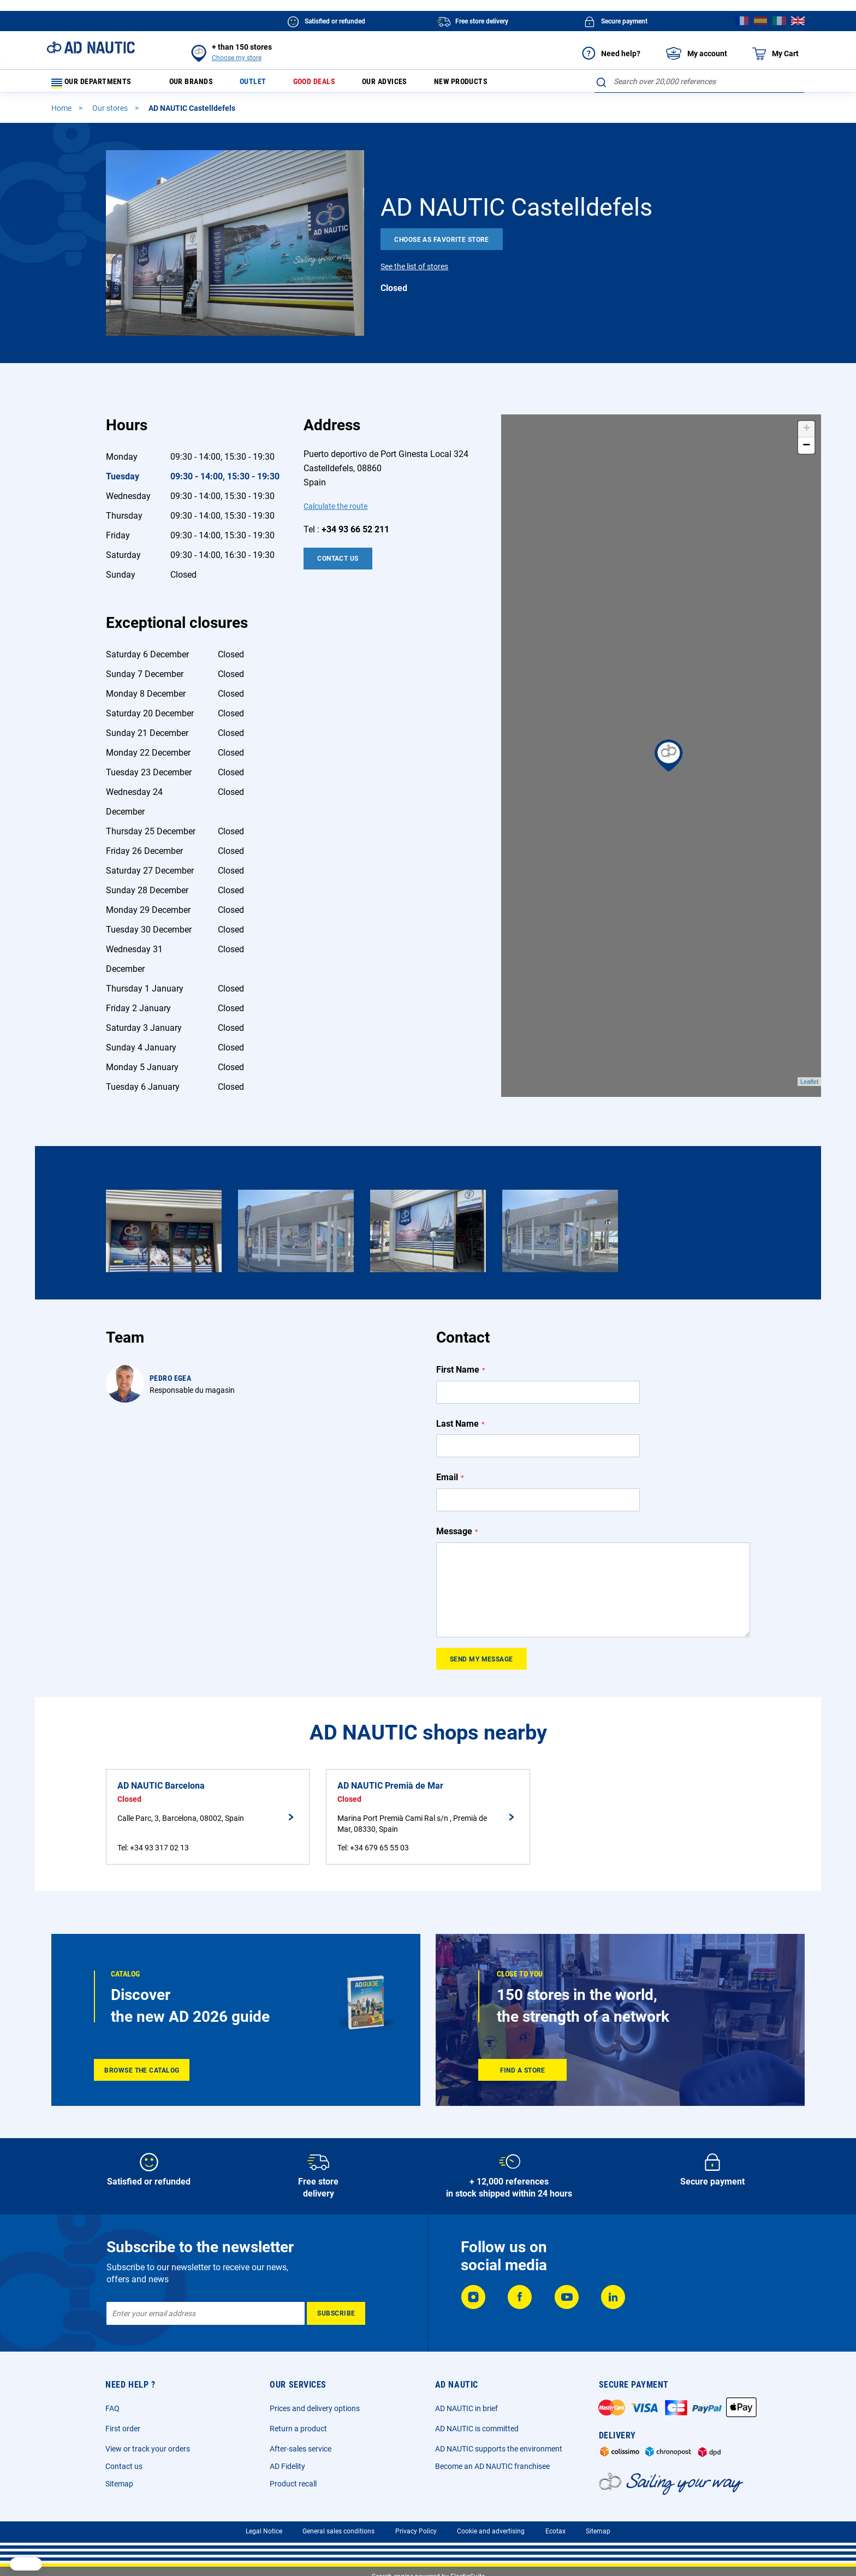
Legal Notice (264, 2531)
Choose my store (236, 58)
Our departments (98, 84)
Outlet (265, 84)
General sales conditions (338, 2531)
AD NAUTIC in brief (466, 2408)
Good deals (331, 84)
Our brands (198, 84)
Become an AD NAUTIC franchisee (492, 2466)
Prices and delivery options (315, 2408)
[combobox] (700, 81)
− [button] (806, 450)
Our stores (110, 113)
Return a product (298, 2428)
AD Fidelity (287, 2466)
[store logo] (90, 47)
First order (122, 2428)
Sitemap (119, 2483)
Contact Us (337, 563)
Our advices (409, 84)
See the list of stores (414, 271)
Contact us (123, 2466)
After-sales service (300, 2448)
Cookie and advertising (491, 2531)
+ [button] (806, 434)
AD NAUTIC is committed (477, 2428)
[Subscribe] (336, 2313)
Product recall (293, 2483)
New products (493, 84)
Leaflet (809, 1086)
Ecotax (555, 2531)
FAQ (112, 2408)
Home (62, 113)
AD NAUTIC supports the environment (498, 2448)
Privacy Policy (416, 2531)
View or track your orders (147, 2448)
